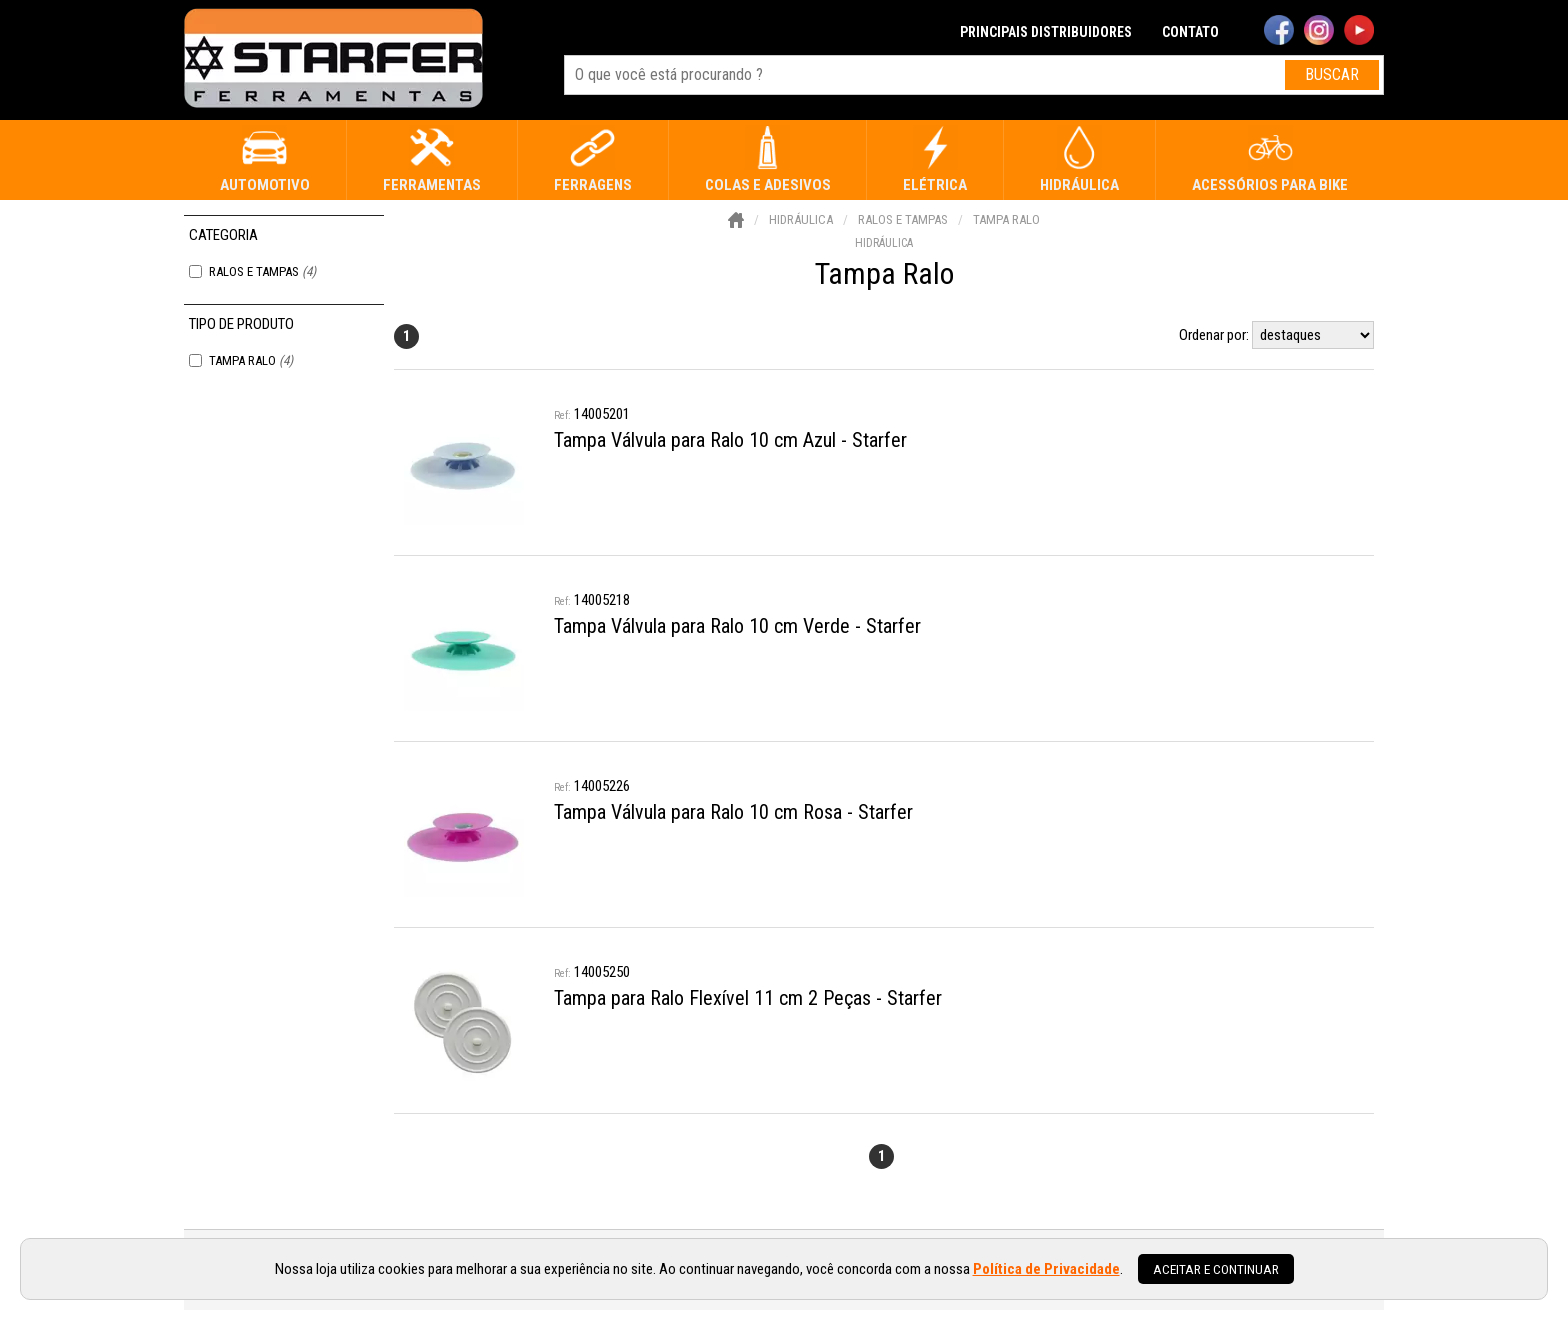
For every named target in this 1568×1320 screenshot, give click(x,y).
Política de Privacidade (1046, 1269)
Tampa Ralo (251, 360)
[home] (333, 60)
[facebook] (1279, 32)
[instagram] (1319, 32)
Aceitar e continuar (1216, 1269)
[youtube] (1359, 32)
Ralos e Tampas (262, 271)
